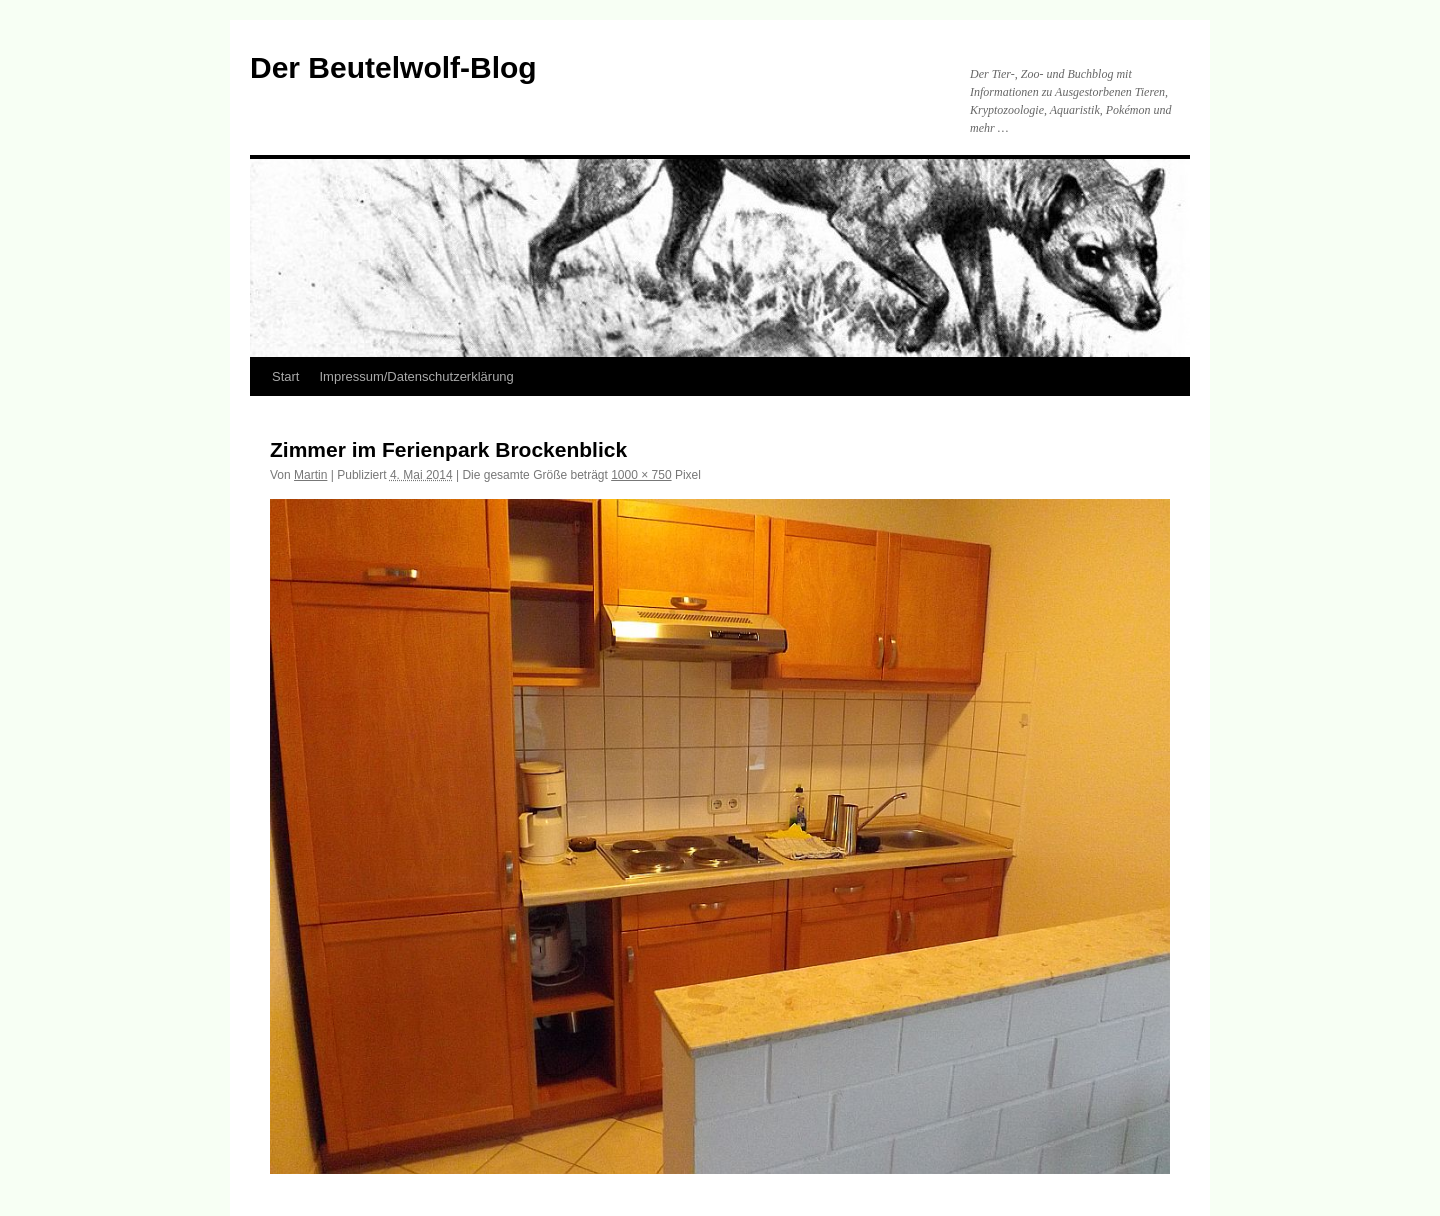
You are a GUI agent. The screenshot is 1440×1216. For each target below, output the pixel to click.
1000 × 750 (641, 475)
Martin (310, 475)
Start (285, 376)
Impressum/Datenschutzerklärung (416, 376)
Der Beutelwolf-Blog (393, 67)
